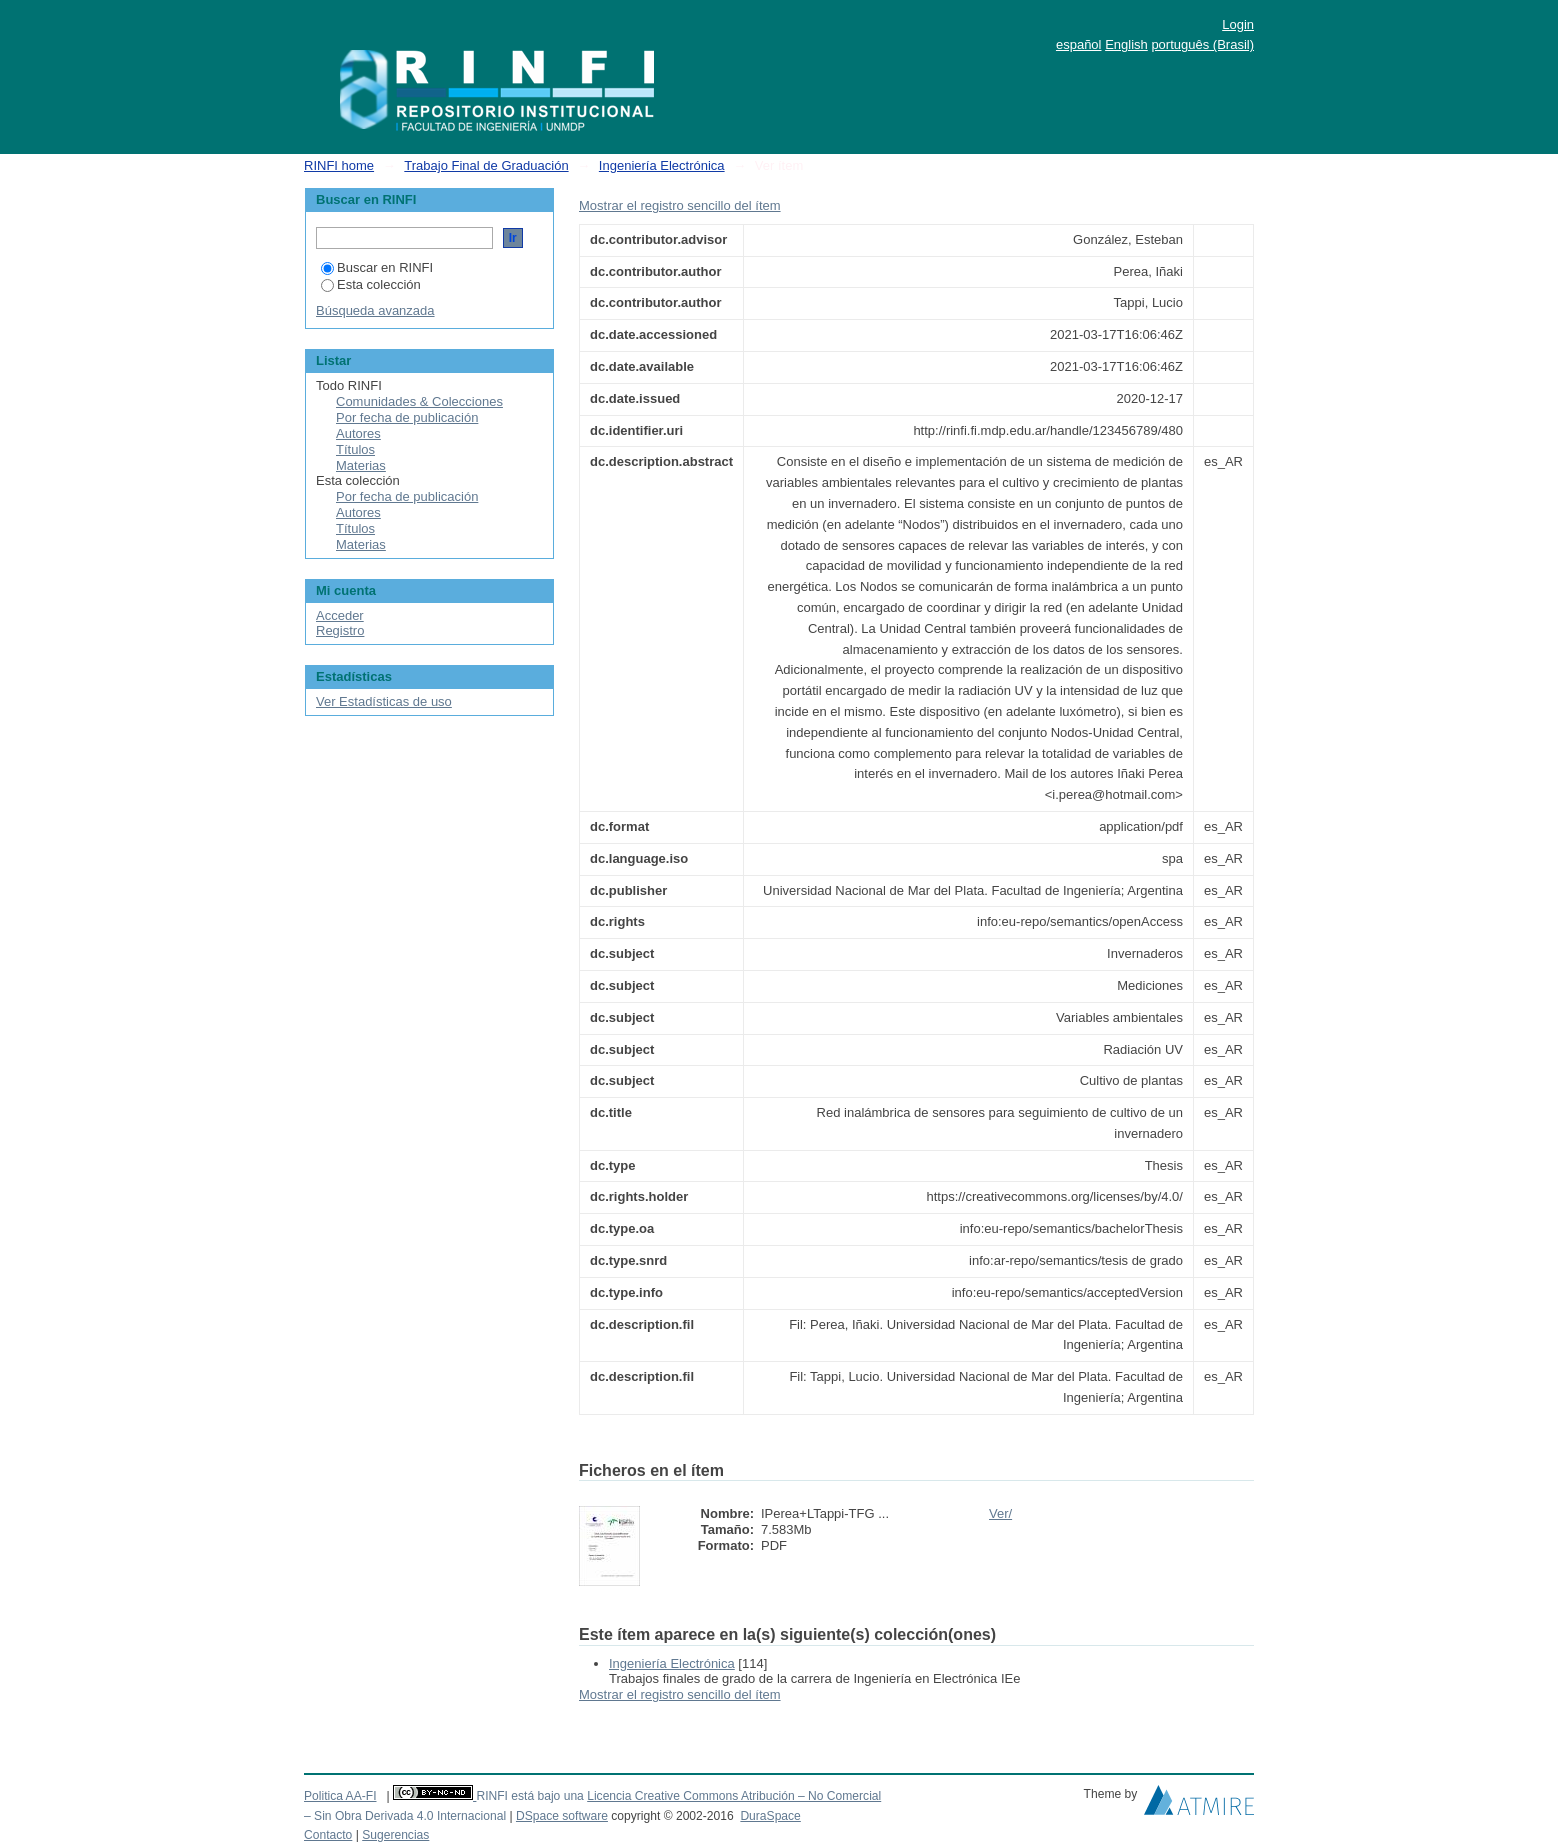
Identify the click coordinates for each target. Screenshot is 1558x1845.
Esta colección (371, 284)
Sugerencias (395, 1835)
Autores (358, 433)
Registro (340, 630)
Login (1238, 24)
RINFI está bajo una (529, 1796)
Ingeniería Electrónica (662, 165)
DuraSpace (770, 1816)
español (1079, 44)
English (1126, 44)
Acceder (340, 615)
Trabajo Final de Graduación (486, 165)
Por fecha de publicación (407, 417)
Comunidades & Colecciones (419, 401)
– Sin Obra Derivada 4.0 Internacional (405, 1816)
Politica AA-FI (340, 1796)
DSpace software (562, 1816)
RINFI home (339, 165)
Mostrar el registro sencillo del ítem (680, 205)
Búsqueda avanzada (375, 310)
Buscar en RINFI (377, 267)
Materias (361, 465)
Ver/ (1000, 1513)
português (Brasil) (1202, 44)
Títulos (355, 449)
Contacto (328, 1835)
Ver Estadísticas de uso (384, 701)
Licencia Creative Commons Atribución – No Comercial (734, 1796)
